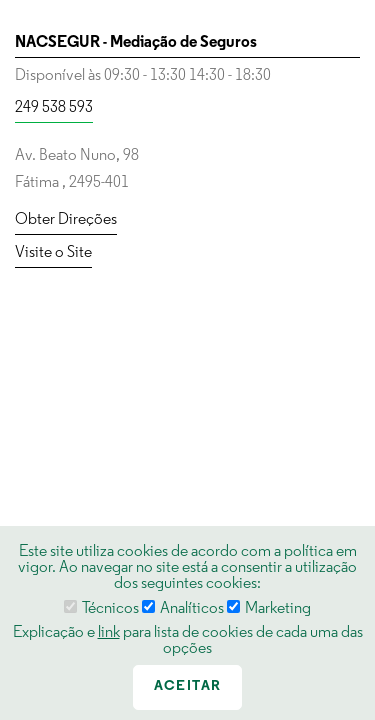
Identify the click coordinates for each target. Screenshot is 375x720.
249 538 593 (54, 108)
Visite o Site (53, 253)
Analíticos (183, 609)
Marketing (269, 609)
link (109, 633)
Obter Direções (66, 220)
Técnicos (101, 609)
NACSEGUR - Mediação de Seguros (136, 43)
